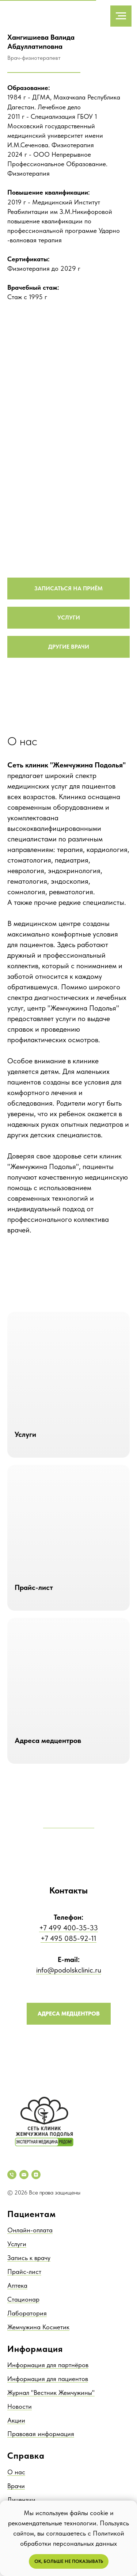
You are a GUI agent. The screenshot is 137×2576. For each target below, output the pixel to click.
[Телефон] (11, 2174)
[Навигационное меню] (121, 16)
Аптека (17, 2285)
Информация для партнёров (47, 2365)
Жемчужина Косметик (38, 2327)
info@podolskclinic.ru (68, 1970)
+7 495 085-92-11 (68, 1938)
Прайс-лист (24, 2271)
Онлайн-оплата (30, 2230)
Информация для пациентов (47, 2378)
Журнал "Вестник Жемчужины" (51, 2392)
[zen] (36, 2174)
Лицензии (21, 2499)
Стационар (23, 2299)
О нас (16, 2472)
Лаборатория (27, 2313)
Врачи (16, 2486)
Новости (19, 2406)
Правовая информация (40, 2434)
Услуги (16, 2244)
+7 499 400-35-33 (68, 1927)
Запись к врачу (28, 2258)
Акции (16, 2420)
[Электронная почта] (23, 2174)
